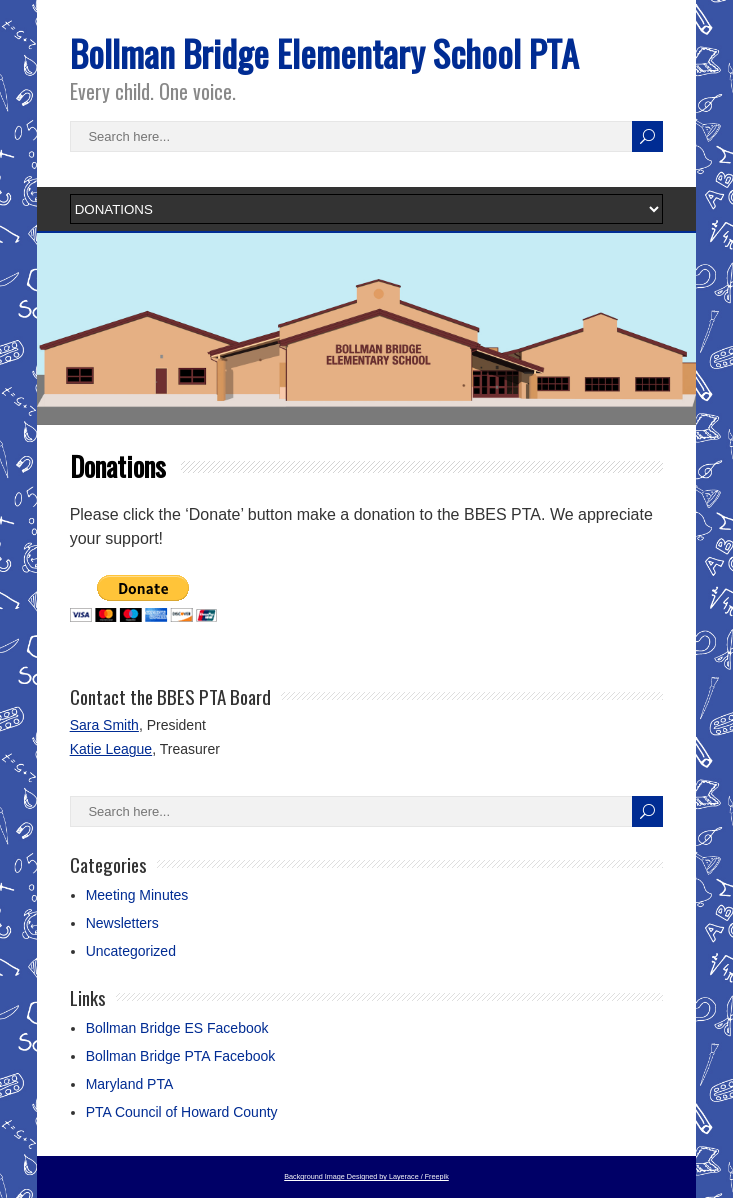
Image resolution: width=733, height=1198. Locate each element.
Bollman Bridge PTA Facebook (181, 1056)
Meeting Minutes (137, 895)
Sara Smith (104, 725)
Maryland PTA (130, 1084)
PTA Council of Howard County (182, 1112)
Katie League (111, 749)
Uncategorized (131, 951)
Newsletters (122, 923)
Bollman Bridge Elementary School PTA (324, 52)
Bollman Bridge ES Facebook (177, 1028)
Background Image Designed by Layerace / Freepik (366, 1176)
